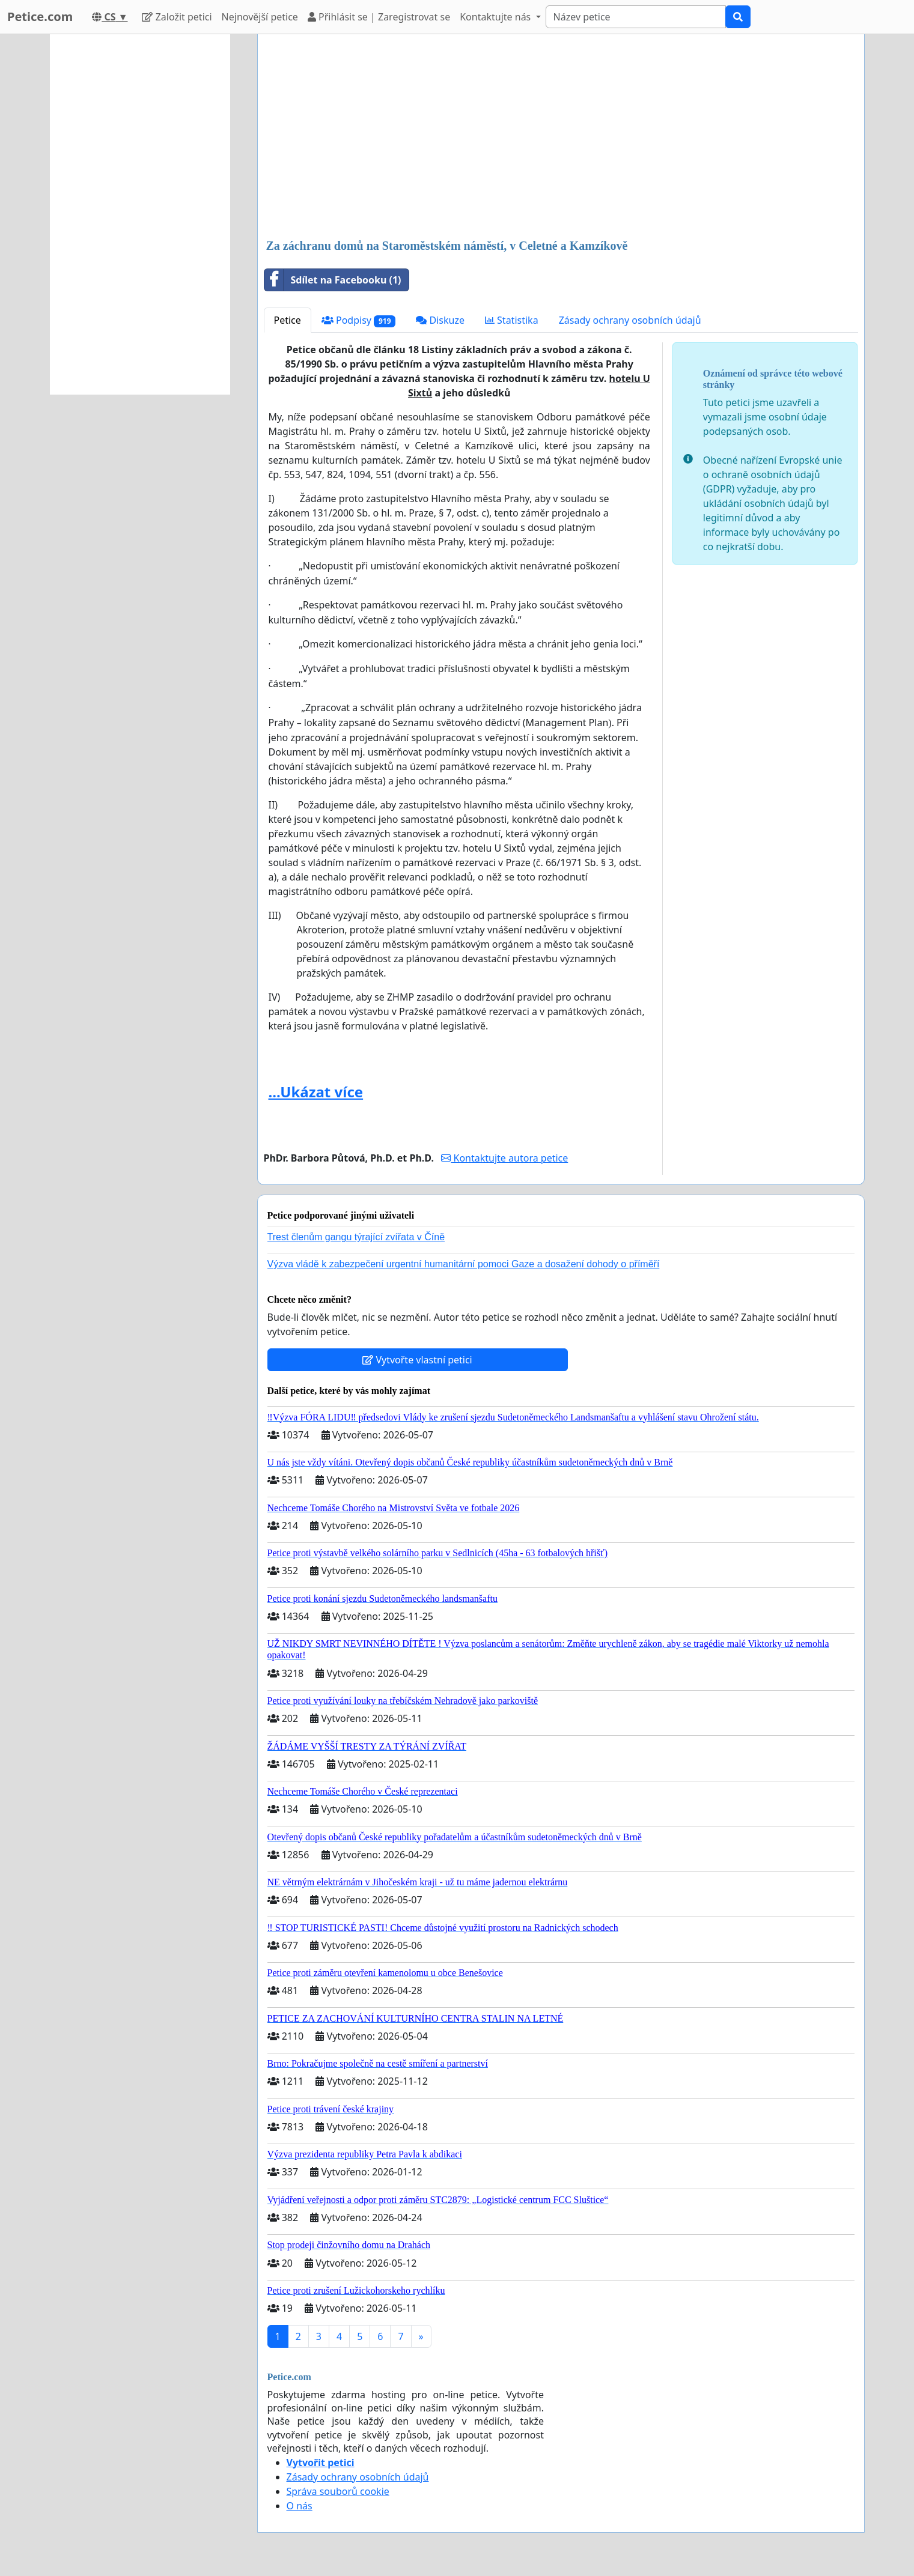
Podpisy (358, 320)
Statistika (511, 320)
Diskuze (440, 320)
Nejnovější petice (260, 16)
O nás (299, 2505)
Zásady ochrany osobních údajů (630, 320)
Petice (287, 320)
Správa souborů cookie (338, 2491)
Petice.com (40, 16)
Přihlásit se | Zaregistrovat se (379, 16)
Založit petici (177, 16)
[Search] (636, 16)
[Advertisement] (561, 137)
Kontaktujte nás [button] (496, 16)
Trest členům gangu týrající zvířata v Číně (356, 1237)
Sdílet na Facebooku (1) (332, 280)
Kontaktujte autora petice (504, 1158)
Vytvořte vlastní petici (417, 1359)
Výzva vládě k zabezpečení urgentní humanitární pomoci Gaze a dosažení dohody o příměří (463, 1264)
